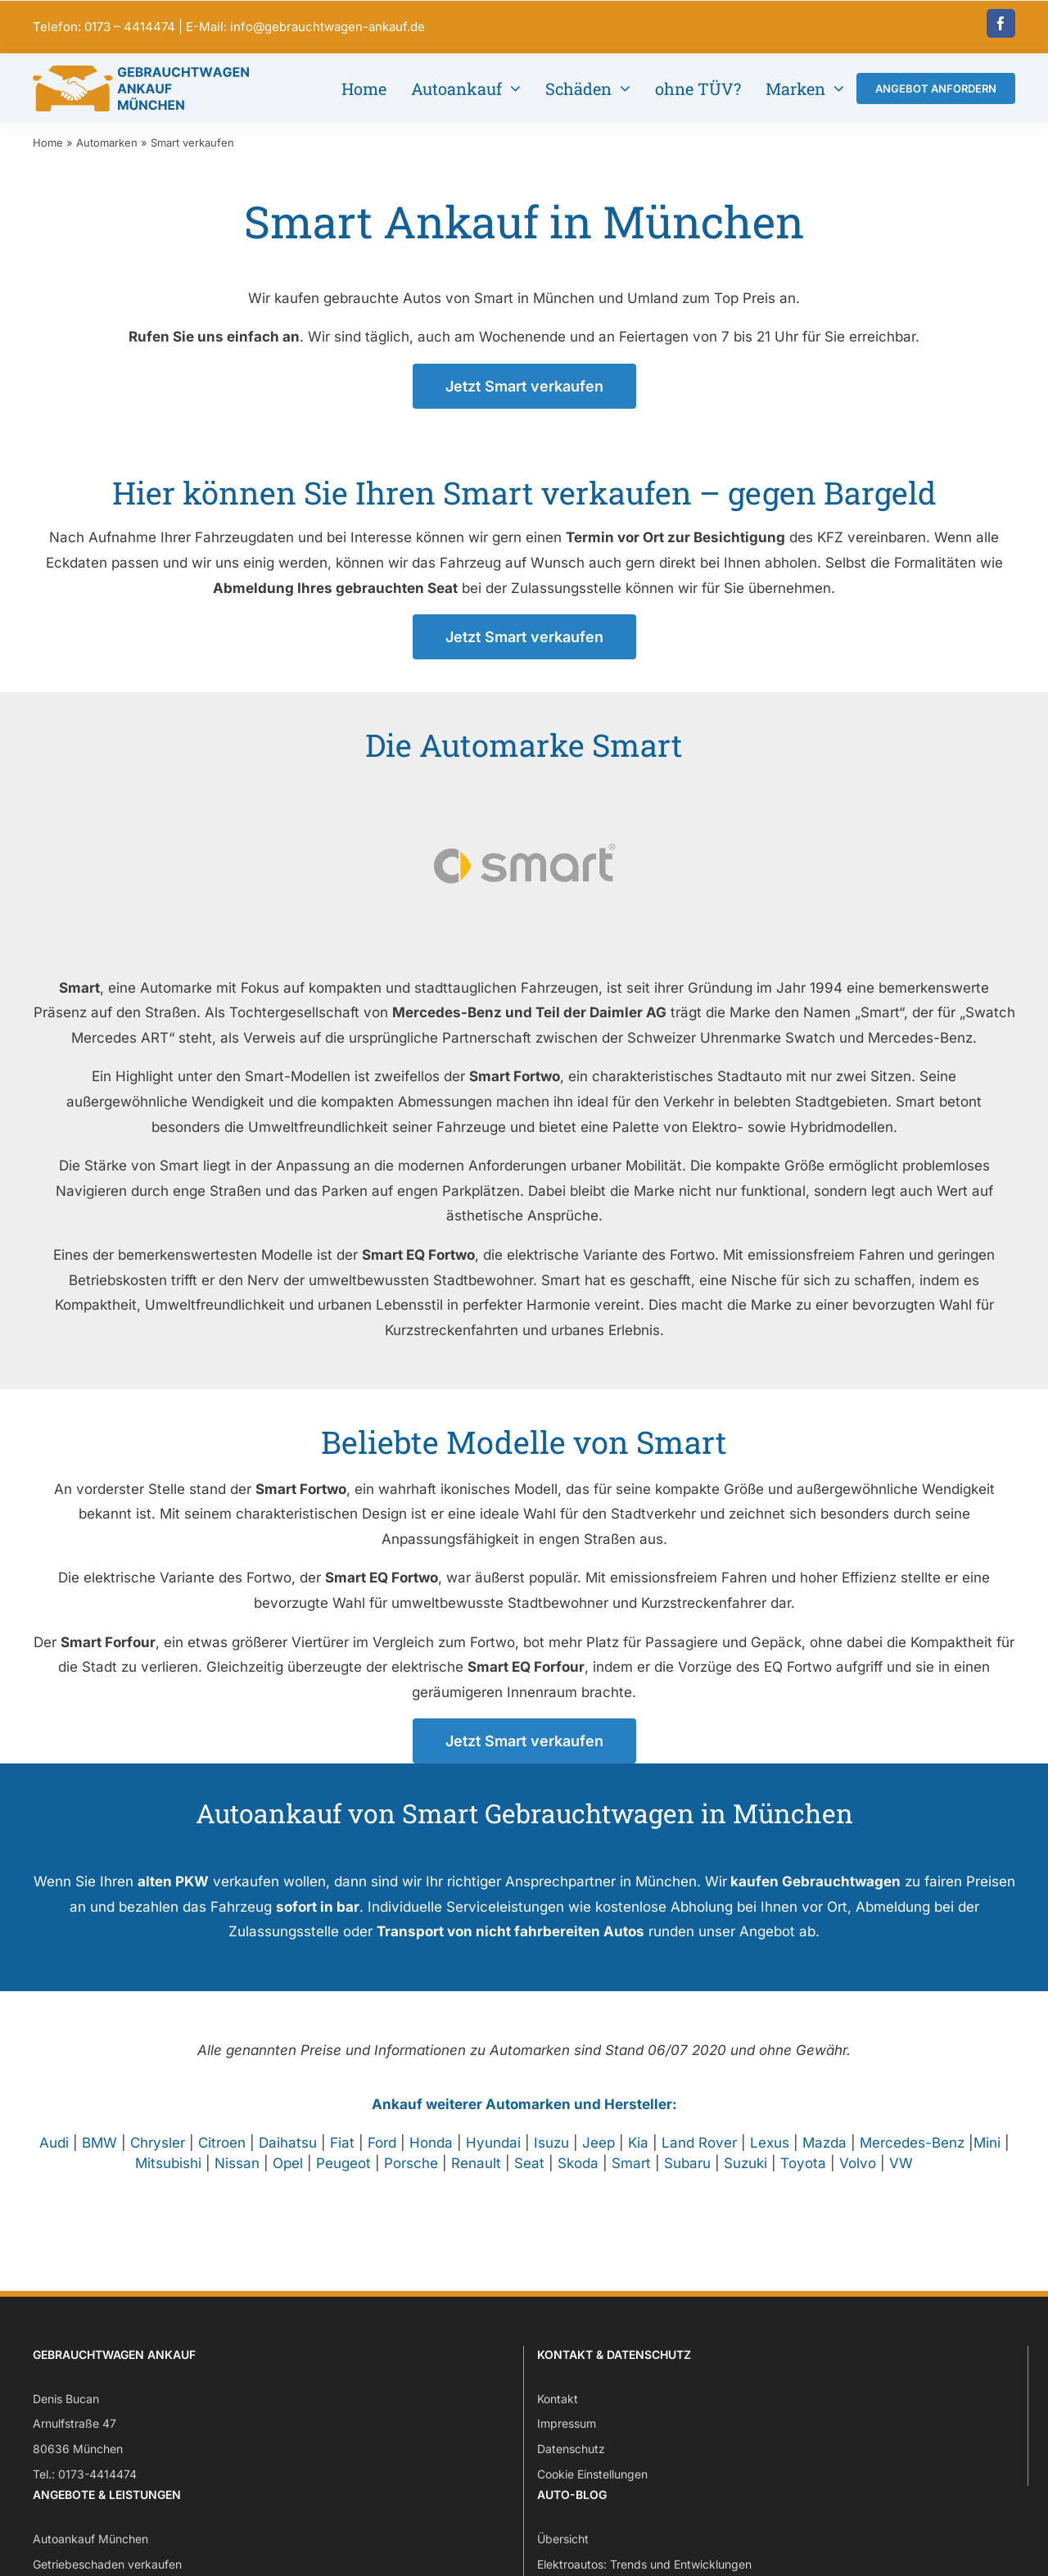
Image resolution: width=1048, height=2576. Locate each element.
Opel (288, 2176)
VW (901, 2176)
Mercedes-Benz (912, 2155)
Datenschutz (571, 2461)
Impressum (566, 2436)
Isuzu (551, 2155)
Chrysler (157, 2155)
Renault (476, 2176)
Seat (529, 2176)
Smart (631, 2176)
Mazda (824, 2155)
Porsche (411, 2176)
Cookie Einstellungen (592, 2486)
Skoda (578, 2176)
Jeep (598, 2155)
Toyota (803, 2176)
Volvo (857, 2176)
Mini (987, 2155)
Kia (638, 2155)
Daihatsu (288, 2155)
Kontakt (557, 2411)
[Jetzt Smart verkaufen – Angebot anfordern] (524, 398)
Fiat (342, 2155)
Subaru (687, 2176)
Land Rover (699, 2155)
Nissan (237, 2176)
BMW (99, 2155)
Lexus (769, 2155)
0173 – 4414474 (129, 26)
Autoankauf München (90, 2552)
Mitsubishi (168, 2176)
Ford (382, 2155)
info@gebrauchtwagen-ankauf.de (327, 26)
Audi (54, 2155)
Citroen (222, 2155)
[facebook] (1001, 23)
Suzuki (745, 2176)
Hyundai (493, 2155)
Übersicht (563, 2552)
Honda (431, 2155)
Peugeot (343, 2176)
